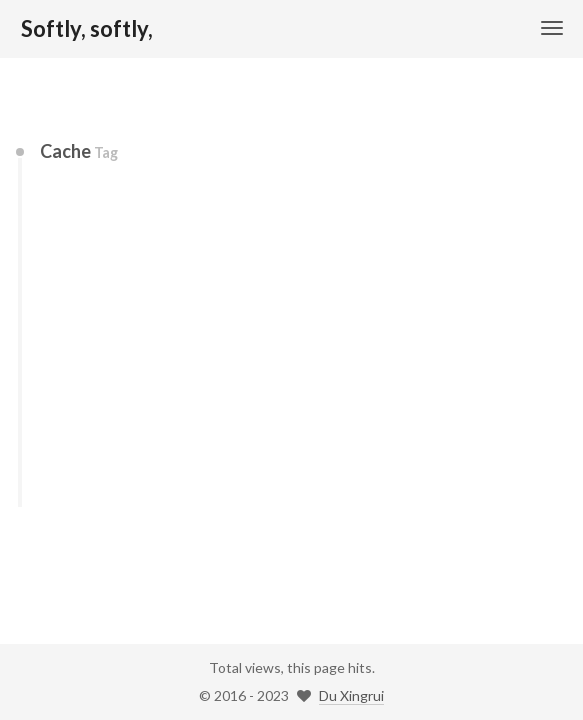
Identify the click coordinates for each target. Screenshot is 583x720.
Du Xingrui (351, 695)
